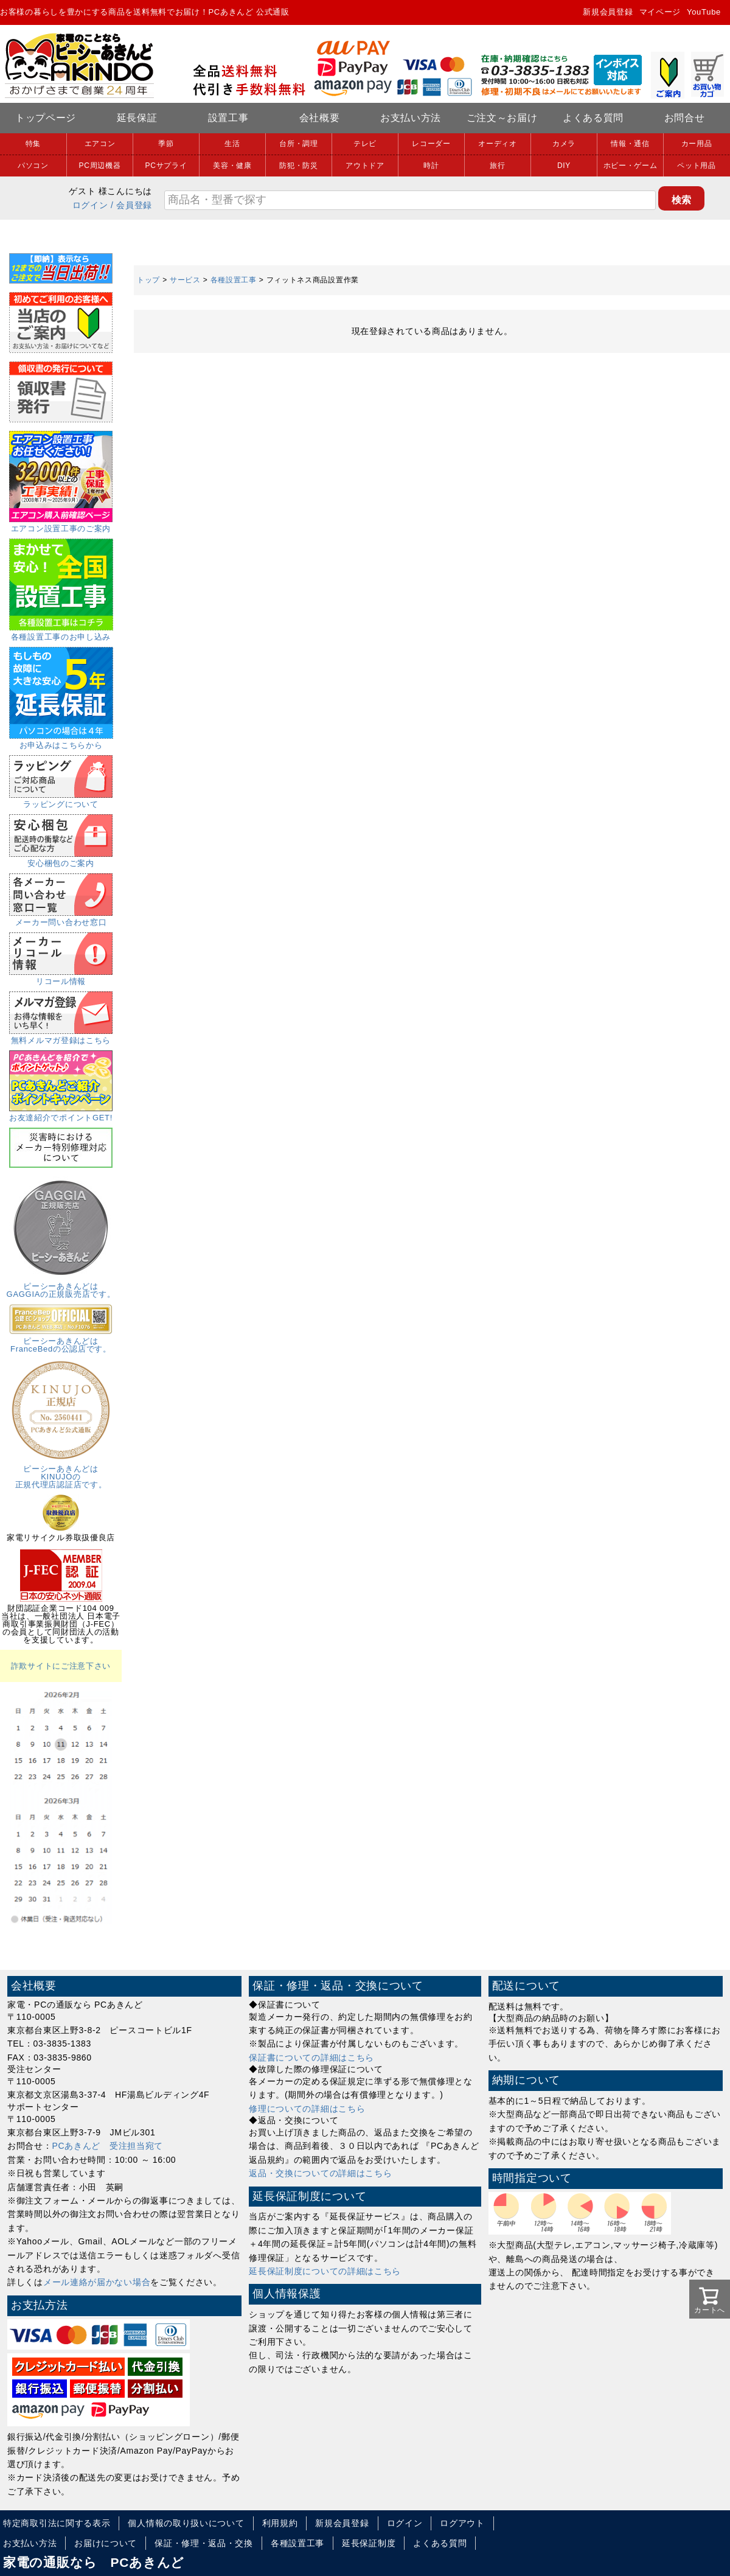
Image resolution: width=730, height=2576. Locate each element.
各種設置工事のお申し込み (61, 632)
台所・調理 (298, 143)
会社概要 (319, 118)
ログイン (90, 205)
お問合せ (684, 118)
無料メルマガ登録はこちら (61, 1036)
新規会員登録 (608, 11)
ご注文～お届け (502, 118)
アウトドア (365, 165)
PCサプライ (166, 165)
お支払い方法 (410, 118)
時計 (431, 165)
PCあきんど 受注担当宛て (108, 2146)
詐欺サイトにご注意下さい (61, 1665)
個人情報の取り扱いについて (186, 2523)
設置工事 (228, 118)
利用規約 (280, 2523)
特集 (33, 143)
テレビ (365, 143)
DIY (564, 165)
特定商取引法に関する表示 (56, 2523)
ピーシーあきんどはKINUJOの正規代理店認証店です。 (61, 1472)
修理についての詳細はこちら (307, 2109)
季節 (165, 143)
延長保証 (137, 118)
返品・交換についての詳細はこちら (320, 2173)
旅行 (497, 165)
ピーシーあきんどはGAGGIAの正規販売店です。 (61, 1286)
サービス (185, 280)
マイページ (660, 11)
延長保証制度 (368, 2543)
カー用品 (696, 143)
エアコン (100, 143)
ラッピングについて (61, 800)
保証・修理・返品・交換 (204, 2543)
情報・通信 (630, 143)
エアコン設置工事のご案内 (61, 524)
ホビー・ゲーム (630, 165)
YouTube (704, 11)
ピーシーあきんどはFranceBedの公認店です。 (61, 1340)
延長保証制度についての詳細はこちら (325, 2271)
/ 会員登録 (131, 205)
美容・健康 (232, 165)
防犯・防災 (298, 165)
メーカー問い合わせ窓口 (61, 918)
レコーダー (431, 143)
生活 (232, 143)
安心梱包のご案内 (61, 859)
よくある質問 (593, 118)
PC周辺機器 (100, 165)
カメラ (563, 143)
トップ (148, 280)
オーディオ (497, 143)
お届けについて (105, 2543)
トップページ (45, 118)
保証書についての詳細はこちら (311, 2057)
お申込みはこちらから (61, 741)
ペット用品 (696, 165)
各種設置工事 (233, 280)
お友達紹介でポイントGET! (61, 1113)
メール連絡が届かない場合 (96, 2282)
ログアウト (462, 2523)
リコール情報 (61, 977)
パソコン (33, 165)
